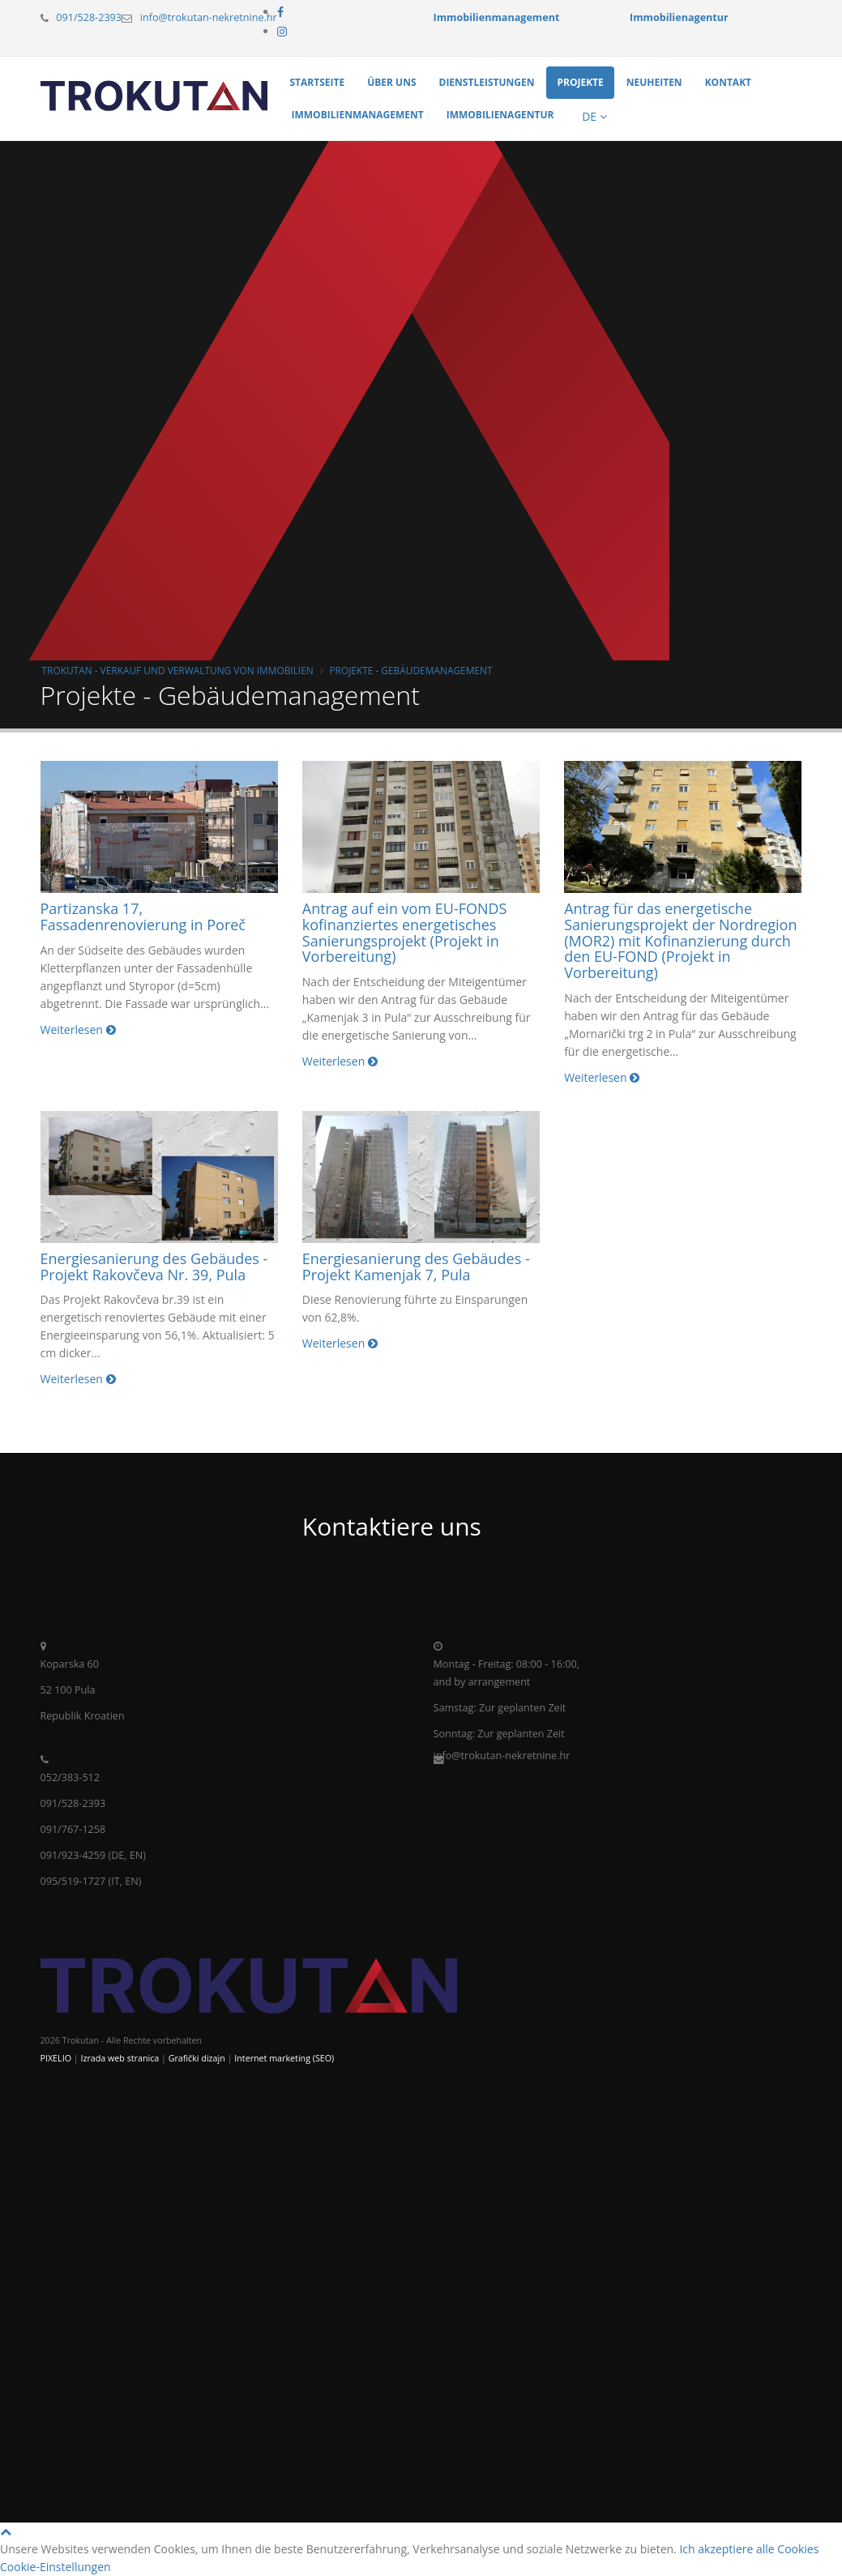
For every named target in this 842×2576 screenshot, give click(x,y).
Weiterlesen (78, 1029)
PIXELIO (56, 2058)
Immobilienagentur (500, 115)
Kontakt (728, 82)
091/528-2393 (89, 17)
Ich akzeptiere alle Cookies (748, 2549)
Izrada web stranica (119, 2058)
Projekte (580, 82)
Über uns (391, 82)
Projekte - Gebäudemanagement (410, 670)
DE (593, 116)
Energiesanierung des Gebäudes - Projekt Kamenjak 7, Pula (416, 1266)
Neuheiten (654, 82)
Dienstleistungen (487, 82)
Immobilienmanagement (358, 115)
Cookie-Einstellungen (55, 2566)
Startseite (317, 82)
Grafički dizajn (197, 2058)
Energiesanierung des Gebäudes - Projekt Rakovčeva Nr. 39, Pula (154, 1266)
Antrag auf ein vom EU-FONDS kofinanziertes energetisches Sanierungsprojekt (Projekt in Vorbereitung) (404, 932)
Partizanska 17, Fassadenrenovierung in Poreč (143, 916)
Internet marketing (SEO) (284, 2058)
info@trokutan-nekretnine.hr (208, 17)
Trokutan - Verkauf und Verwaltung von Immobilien (178, 670)
